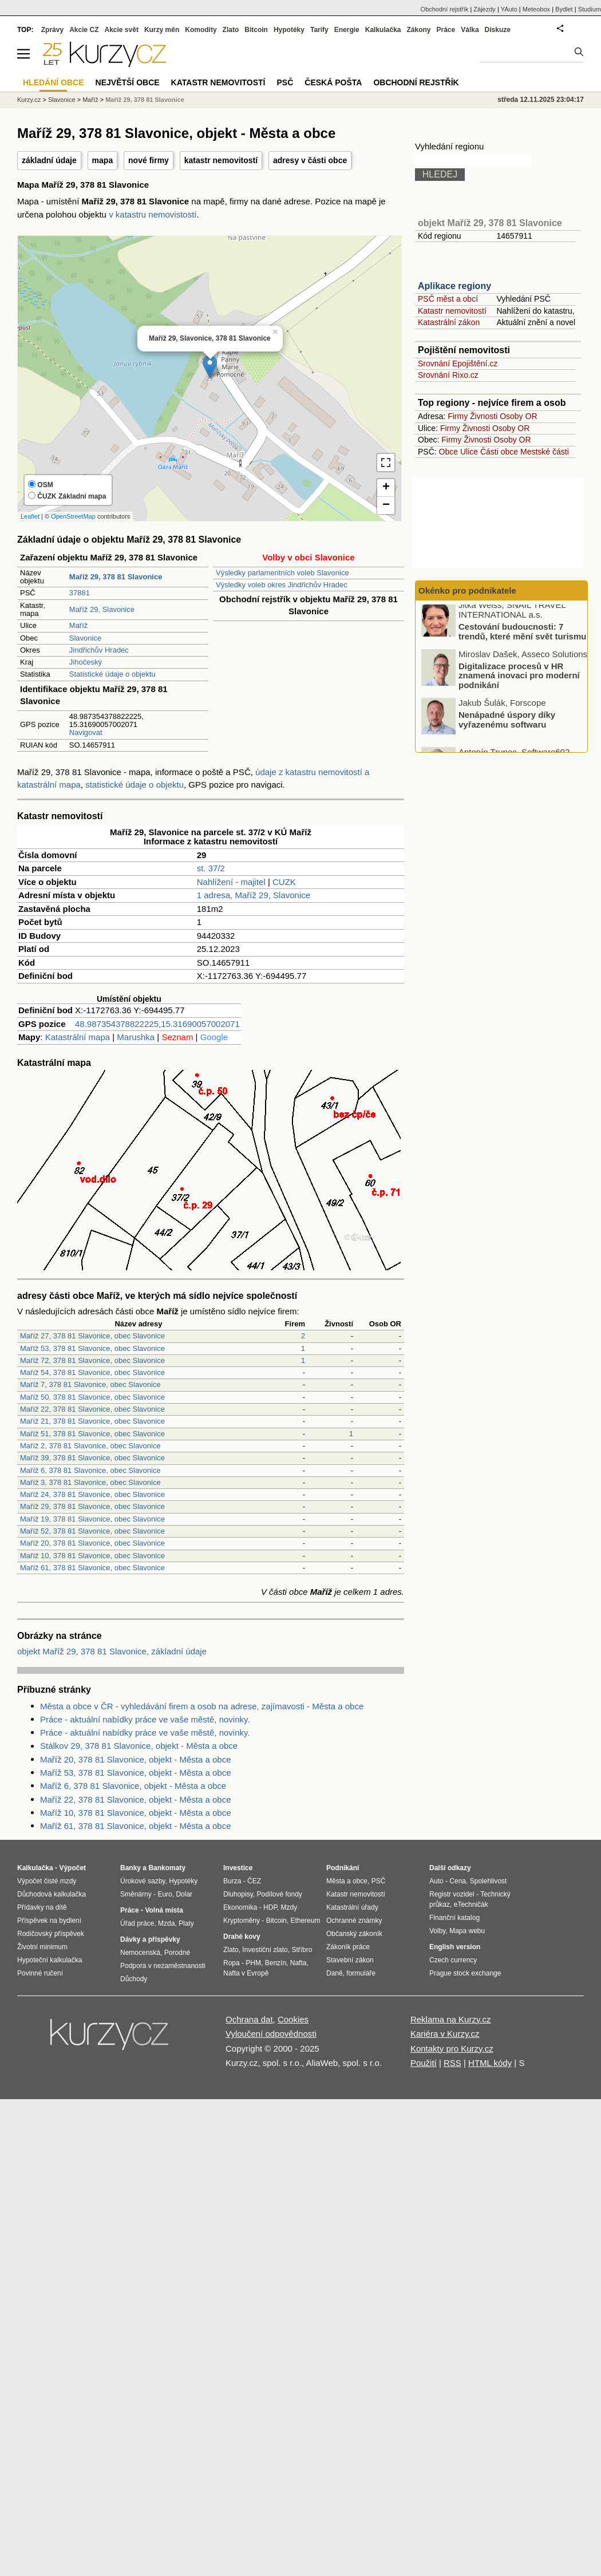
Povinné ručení (40, 1973)
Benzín (275, 1963)
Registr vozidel (452, 1894)
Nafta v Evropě (245, 1973)
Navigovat (85, 732)
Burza (232, 1881)
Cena (457, 1881)
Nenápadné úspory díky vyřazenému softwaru (506, 724)
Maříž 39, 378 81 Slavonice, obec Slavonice (92, 1457)
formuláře (360, 1973)
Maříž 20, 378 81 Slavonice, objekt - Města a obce (135, 1759)
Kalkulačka (383, 30)
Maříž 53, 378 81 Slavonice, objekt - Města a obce (135, 1772)
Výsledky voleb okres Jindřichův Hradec (281, 584)
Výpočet (72, 1868)
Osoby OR (518, 416)
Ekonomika (240, 1907)
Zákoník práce (348, 1947)
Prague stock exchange (465, 1973)
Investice (237, 1868)
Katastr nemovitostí (452, 310)
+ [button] (386, 487)
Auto (436, 1881)
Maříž (78, 625)
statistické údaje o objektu (134, 784)
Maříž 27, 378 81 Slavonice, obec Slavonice (92, 1336)
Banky (130, 1868)
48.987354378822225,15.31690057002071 (157, 1024)
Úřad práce (137, 1923)
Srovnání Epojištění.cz (457, 363)
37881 (79, 592)
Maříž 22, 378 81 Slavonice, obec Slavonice (92, 1409)
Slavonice (85, 638)
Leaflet (30, 516)
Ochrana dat (249, 2019)
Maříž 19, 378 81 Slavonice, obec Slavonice (92, 1519)
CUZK (284, 882)
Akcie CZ (83, 30)
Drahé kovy (241, 1937)
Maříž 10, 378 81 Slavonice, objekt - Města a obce (135, 1813)
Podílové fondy (279, 1894)
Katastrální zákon (449, 322)
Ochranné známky (354, 1921)
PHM (253, 1963)
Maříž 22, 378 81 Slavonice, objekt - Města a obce (135, 1799)
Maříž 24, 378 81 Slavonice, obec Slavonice (92, 1494)
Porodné (177, 1953)
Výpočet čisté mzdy (46, 1881)
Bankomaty (166, 1868)
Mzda (166, 1923)
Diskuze (498, 30)
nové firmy (148, 160)
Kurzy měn (161, 30)
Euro (164, 1894)
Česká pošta (333, 82)
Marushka (136, 1037)
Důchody (133, 1979)
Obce (448, 451)
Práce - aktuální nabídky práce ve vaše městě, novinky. (145, 1719)
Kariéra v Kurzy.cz (445, 2033)
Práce (446, 30)
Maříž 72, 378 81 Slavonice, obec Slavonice (92, 1360)
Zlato (231, 30)
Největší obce (128, 82)
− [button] (386, 505)
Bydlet (564, 9)
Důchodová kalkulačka (51, 1894)
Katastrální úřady (352, 1907)
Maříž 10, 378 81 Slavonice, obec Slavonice (92, 1555)
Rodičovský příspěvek (50, 1934)
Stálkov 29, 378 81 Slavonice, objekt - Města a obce (139, 1746)
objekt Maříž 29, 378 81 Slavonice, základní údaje (112, 1651)
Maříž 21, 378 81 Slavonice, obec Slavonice (92, 1421)
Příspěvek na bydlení (49, 1921)
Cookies (293, 2019)
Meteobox (536, 9)
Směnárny (136, 1894)
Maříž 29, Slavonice (102, 609)
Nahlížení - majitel (231, 882)
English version (454, 1947)
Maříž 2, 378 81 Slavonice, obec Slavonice (90, 1445)
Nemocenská (140, 1953)
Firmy (458, 416)
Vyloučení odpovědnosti (271, 2033)
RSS (452, 2063)
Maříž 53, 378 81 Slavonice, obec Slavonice (92, 1348)
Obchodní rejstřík (445, 9)
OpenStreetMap (73, 516)
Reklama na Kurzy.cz (450, 2019)
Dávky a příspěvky (150, 1939)
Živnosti (483, 416)
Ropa (231, 1963)
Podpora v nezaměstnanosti (162, 1966)
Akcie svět (122, 30)
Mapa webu (467, 1931)
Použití (423, 2063)
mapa (102, 160)
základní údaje (49, 160)
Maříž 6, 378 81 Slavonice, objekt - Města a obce (133, 1786)
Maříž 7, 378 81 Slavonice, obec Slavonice (90, 1384)
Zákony (418, 30)
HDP (270, 1907)
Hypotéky (289, 30)
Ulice (469, 451)
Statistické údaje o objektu (112, 674)
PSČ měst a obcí (448, 298)
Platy (186, 1923)
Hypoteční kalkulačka (49, 1960)
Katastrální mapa (77, 1037)
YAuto (509, 9)
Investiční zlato (264, 1950)
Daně (334, 1973)
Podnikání (342, 1868)
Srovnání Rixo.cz (448, 375)
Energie (346, 30)
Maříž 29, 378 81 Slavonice (144, 99)
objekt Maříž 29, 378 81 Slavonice (490, 223)
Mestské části (544, 451)
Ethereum (305, 1921)
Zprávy (52, 30)
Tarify (319, 30)
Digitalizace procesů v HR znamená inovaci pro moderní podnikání (519, 680)
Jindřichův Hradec (99, 650)
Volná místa (164, 1910)
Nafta (298, 1963)
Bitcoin (256, 30)
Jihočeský (85, 662)
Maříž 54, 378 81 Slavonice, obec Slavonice (92, 1372)
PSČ (284, 82)
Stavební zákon (350, 1960)
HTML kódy (490, 2063)
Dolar (184, 1894)
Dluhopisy (238, 1894)
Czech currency (453, 1960)
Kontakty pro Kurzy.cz (451, 2048)
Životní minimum (42, 1947)
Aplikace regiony (454, 286)
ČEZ (254, 1881)
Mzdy (289, 1907)
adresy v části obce (310, 160)
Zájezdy (484, 9)
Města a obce (346, 1881)
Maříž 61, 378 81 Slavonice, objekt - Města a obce (135, 1826)
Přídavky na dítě (42, 1907)
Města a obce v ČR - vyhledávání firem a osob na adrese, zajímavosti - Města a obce (201, 1706)
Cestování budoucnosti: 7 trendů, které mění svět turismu (522, 636)
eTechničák (471, 1905)
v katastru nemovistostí (152, 214)
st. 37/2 (211, 868)
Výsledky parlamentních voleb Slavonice (282, 572)
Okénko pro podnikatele (467, 590)
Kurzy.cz (29, 99)
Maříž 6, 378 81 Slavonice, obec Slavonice (90, 1470)
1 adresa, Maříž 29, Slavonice (253, 895)
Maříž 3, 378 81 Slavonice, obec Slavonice (90, 1482)
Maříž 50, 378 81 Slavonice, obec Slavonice (92, 1397)
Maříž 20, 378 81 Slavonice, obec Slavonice (92, 1543)
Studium (589, 9)
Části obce (499, 451)
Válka (470, 30)
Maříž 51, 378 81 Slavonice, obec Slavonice (92, 1433)
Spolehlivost (488, 1881)
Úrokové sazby (142, 1881)
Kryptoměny (241, 1921)
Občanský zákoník (354, 1934)
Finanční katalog (454, 1918)
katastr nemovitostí (221, 160)
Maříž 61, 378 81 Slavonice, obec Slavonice (92, 1567)
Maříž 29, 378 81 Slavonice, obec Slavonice (92, 1506)
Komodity (200, 30)
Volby (437, 1931)
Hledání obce (53, 82)
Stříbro (301, 1950)
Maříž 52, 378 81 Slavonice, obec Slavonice (92, 1531)
